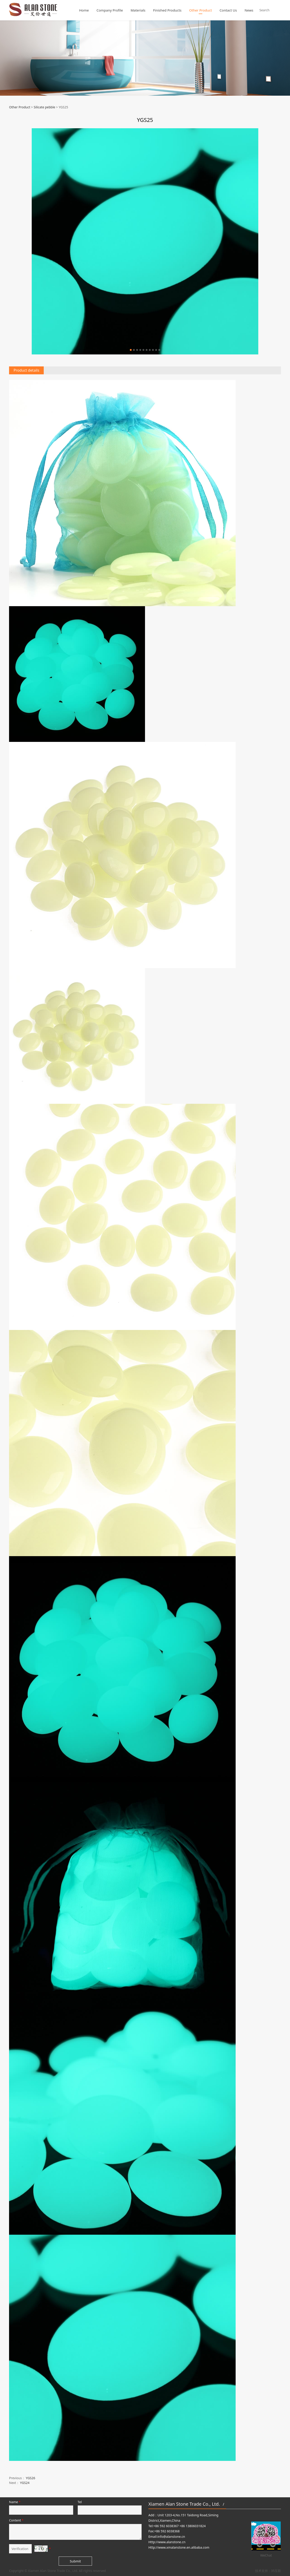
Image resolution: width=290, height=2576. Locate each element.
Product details (26, 370)
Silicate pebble (44, 107)
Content (16, 2520)
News (248, 10)
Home (84, 10)
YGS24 (24, 2483)
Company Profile (110, 10)
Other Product (200, 10)
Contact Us (228, 10)
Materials (137, 10)
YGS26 (30, 2478)
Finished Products (167, 10)
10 (159, 350)
